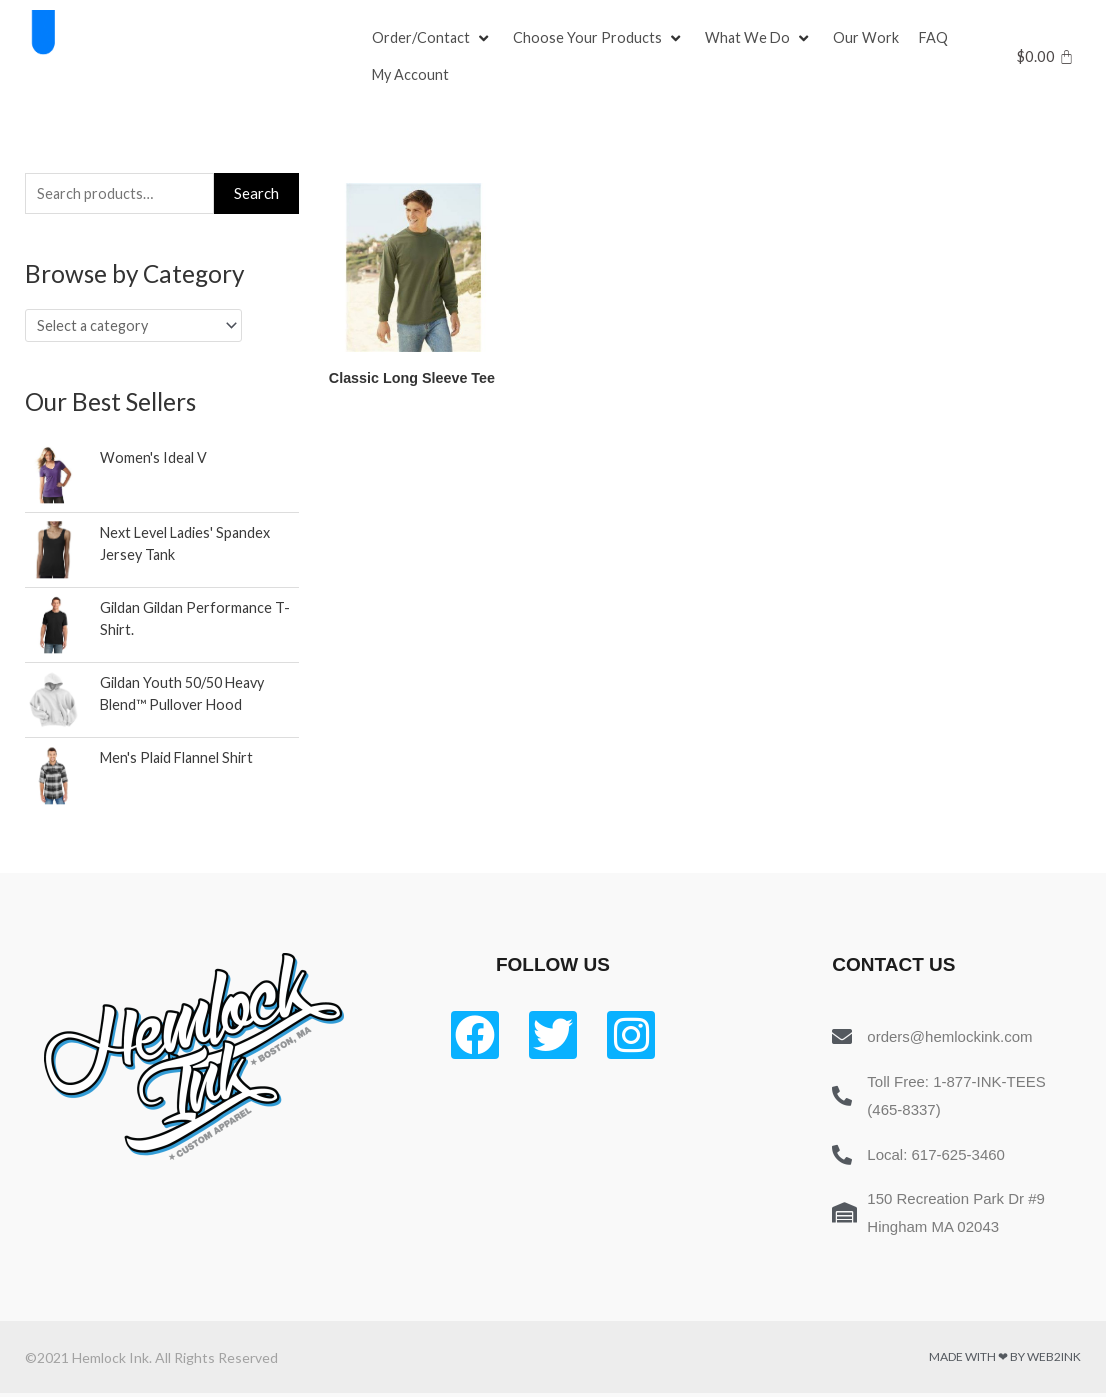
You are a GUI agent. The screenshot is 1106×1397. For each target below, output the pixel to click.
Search (256, 194)
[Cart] (1045, 56)
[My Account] (412, 76)
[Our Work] (870, 38)
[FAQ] (938, 38)
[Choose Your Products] (601, 38)
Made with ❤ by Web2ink (1005, 1360)
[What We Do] (762, 38)
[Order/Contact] (433, 38)
